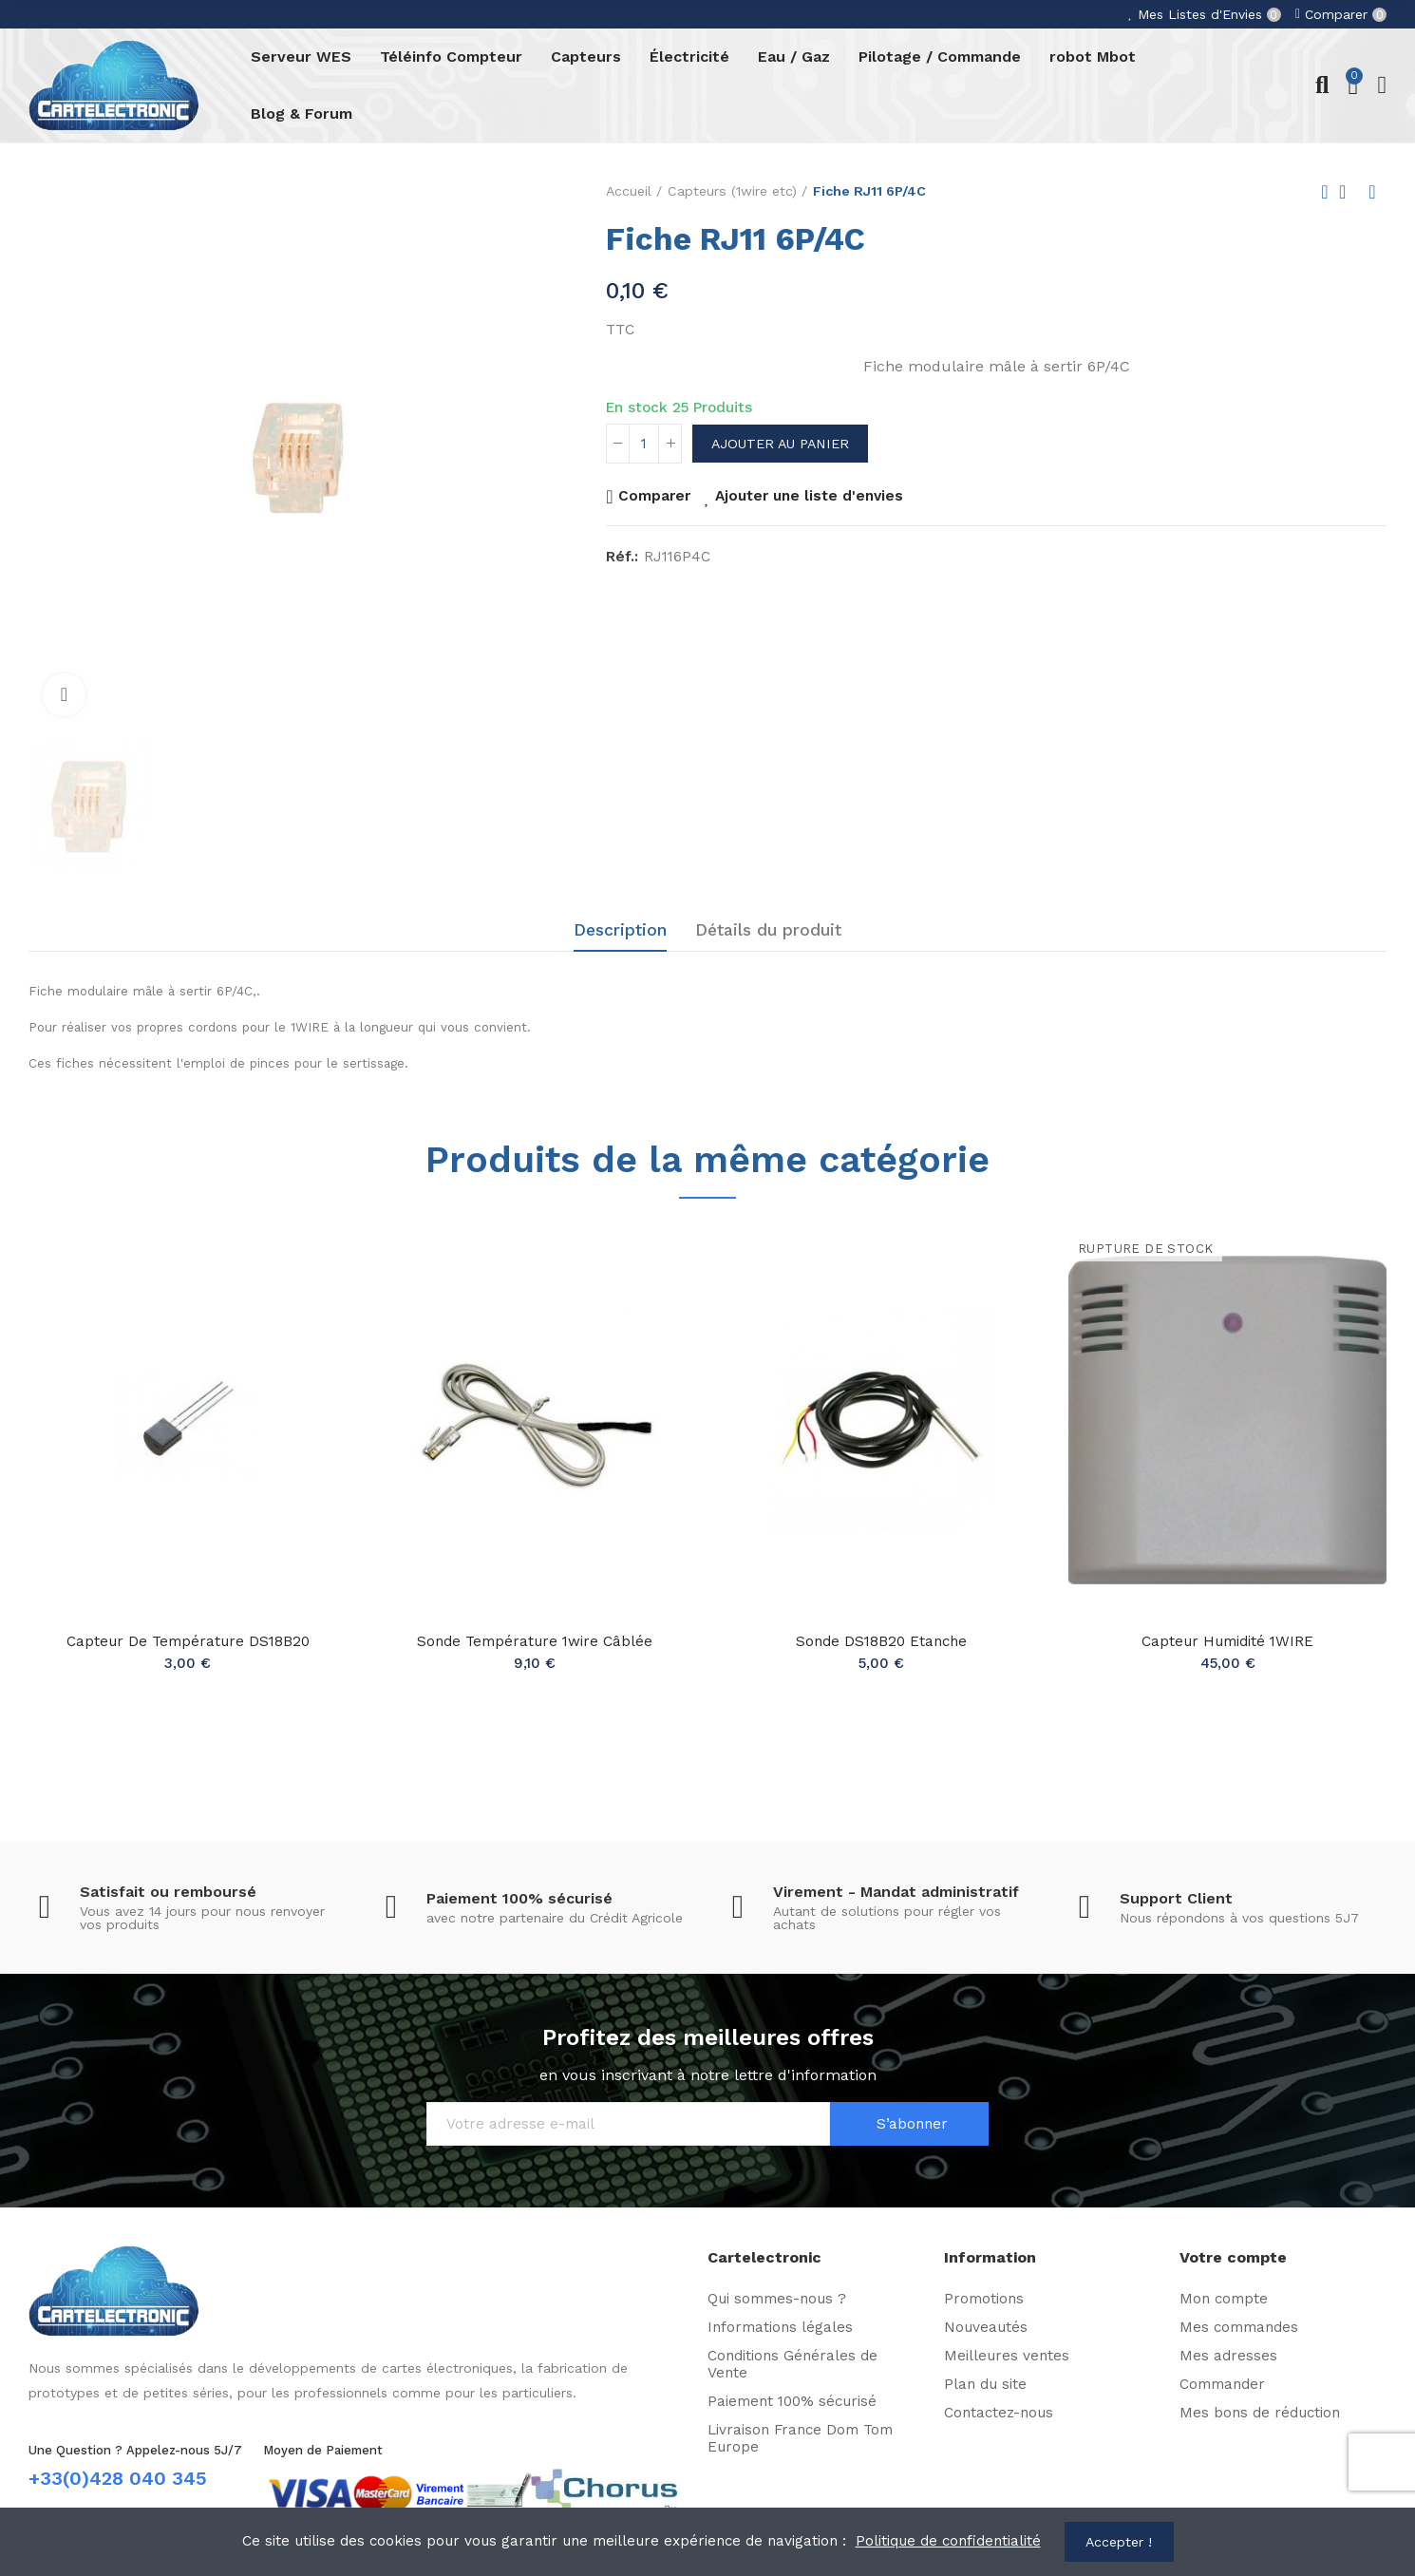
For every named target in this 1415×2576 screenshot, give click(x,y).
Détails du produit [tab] (768, 929)
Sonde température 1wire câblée (534, 1641)
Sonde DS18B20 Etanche (881, 1641)
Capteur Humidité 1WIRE (1227, 1641)
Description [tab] (620, 929)
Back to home (1348, 191)
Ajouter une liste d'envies (809, 495)
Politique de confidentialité (948, 2540)
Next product (1372, 191)
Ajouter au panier (781, 443)
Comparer (654, 495)
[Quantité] (644, 444)
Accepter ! (1118, 2541)
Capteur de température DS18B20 (188, 1641)
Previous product (1325, 191)
